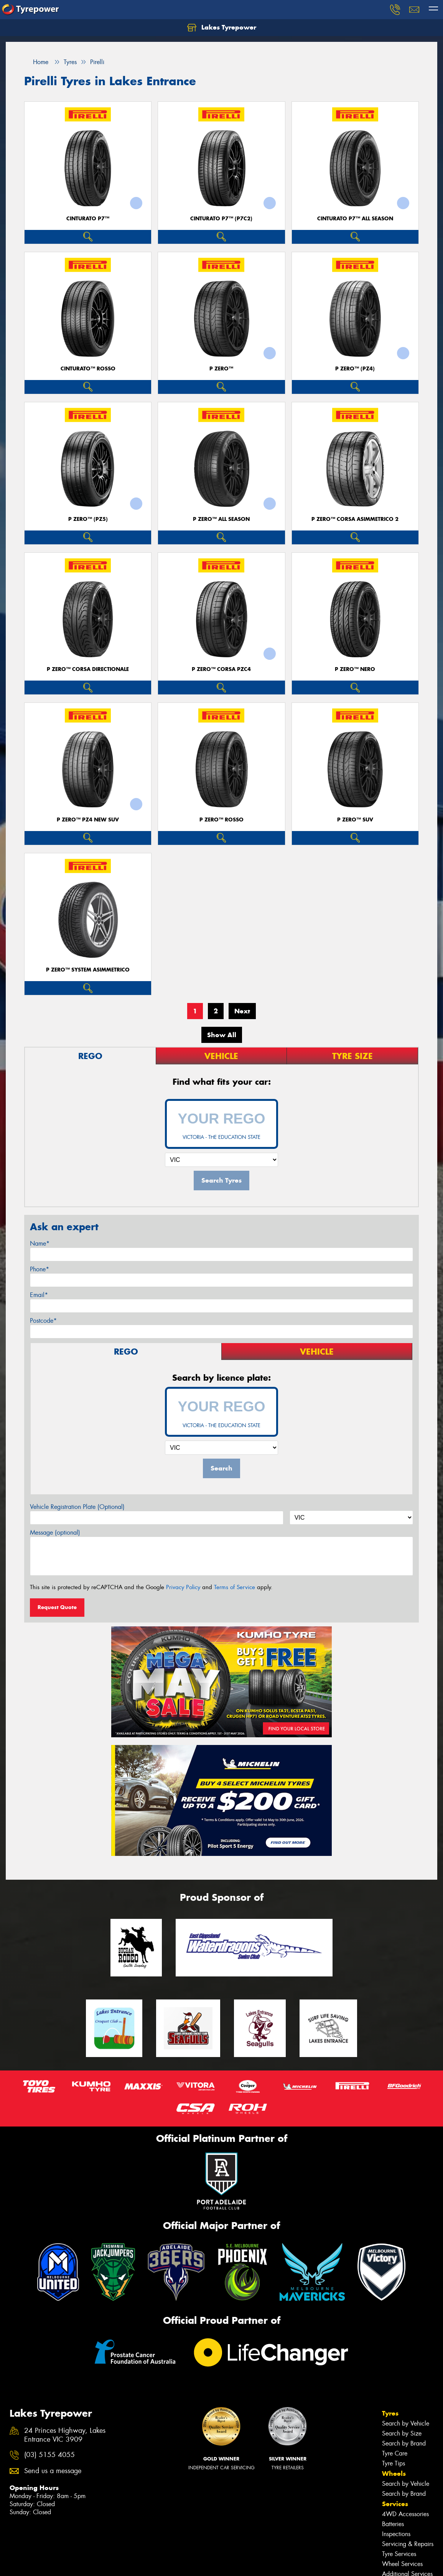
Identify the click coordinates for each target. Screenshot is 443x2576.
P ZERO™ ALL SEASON (221, 519)
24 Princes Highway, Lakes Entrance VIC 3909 (64, 2435)
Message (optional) (55, 1532)
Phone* (39, 1269)
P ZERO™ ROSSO (221, 819)
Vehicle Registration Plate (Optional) (77, 1507)
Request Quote (57, 1607)
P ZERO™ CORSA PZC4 (221, 669)
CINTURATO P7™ (87, 218)
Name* (39, 1243)
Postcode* (43, 1321)
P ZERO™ (221, 368)
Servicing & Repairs (407, 2544)
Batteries (393, 2524)
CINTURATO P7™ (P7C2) (221, 218)
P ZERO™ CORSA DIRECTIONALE (88, 669)
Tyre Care (394, 2453)
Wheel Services (402, 2564)
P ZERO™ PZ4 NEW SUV (88, 819)
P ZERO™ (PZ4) (355, 368)
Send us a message (52, 2471)
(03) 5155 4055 (49, 2454)
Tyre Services (399, 2554)
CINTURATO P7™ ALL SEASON (355, 218)
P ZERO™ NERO (355, 669)
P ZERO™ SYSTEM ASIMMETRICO (88, 970)
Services (395, 2504)
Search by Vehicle (405, 2423)
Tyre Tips (393, 2463)
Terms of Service (234, 1587)
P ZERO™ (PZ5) (88, 519)
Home (36, 62)
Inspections (396, 2534)
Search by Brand (404, 2443)
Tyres (390, 2413)
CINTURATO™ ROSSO (88, 368)
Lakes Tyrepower (221, 27)
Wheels (394, 2473)
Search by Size (402, 2433)
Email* (39, 1295)
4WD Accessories (405, 2514)
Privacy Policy (183, 1587)
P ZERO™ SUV (355, 819)
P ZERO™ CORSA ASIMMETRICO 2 (355, 519)
